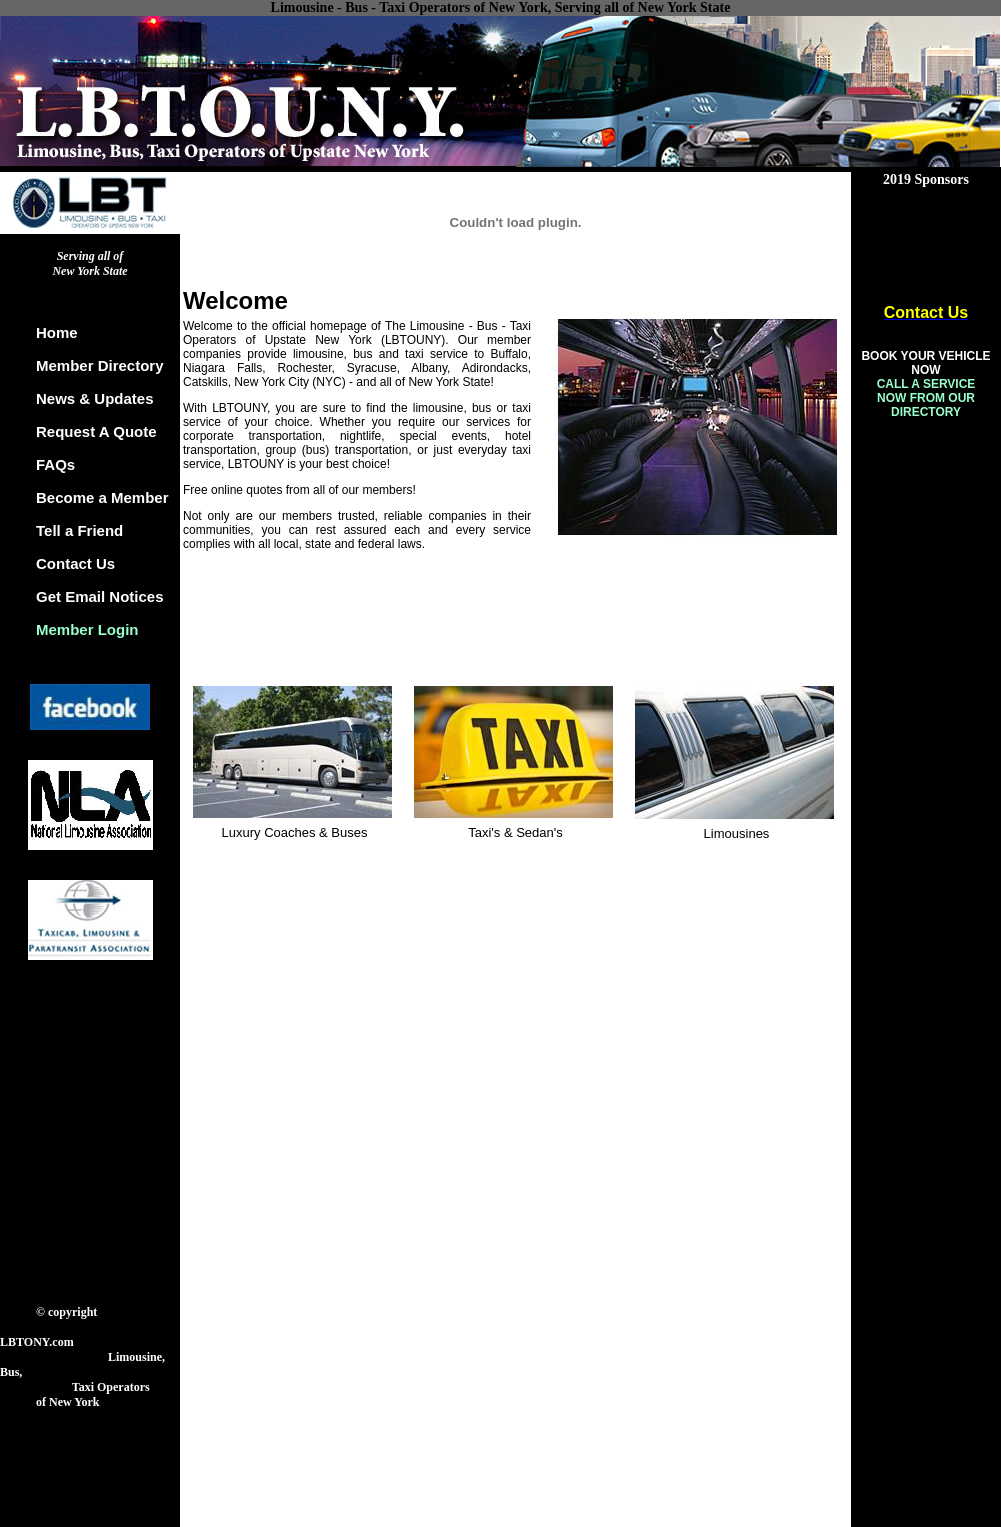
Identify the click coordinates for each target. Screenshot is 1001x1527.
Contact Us (75, 563)
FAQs (55, 464)
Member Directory (100, 365)
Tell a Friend (79, 530)
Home (57, 332)
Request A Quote (96, 431)
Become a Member (102, 497)
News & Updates (95, 398)
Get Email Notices (100, 596)
